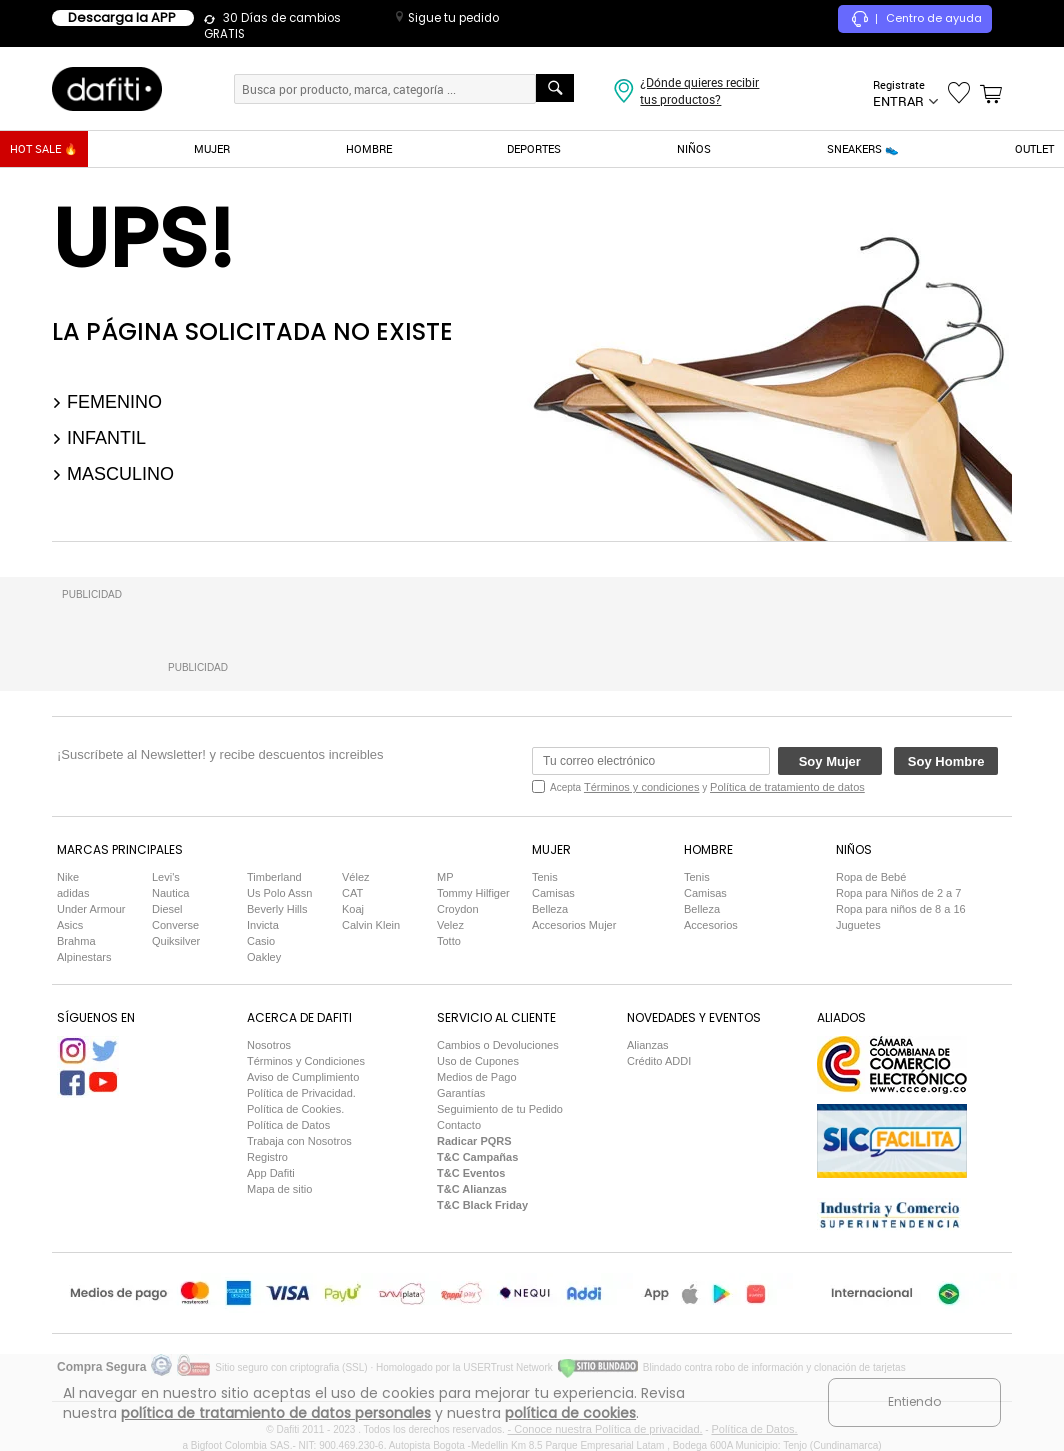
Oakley (264, 957)
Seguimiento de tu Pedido (500, 1109)
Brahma (76, 941)
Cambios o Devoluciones (498, 1045)
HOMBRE (369, 148)
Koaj (353, 909)
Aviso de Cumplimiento (303, 1077)
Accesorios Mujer (574, 925)
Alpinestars (84, 957)
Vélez (356, 877)
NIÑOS (694, 148)
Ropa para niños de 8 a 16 (901, 909)
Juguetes (858, 925)
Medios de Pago (477, 1077)
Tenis (545, 877)
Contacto (459, 1125)
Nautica (170, 893)
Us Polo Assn (279, 893)
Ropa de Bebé (871, 877)
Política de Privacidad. (301, 1093)
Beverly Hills (277, 909)
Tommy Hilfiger (473, 893)
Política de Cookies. (295, 1109)
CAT (352, 893)
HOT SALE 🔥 (44, 148)
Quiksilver (176, 941)
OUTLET (1034, 148)
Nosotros (269, 1045)
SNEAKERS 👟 (863, 148)
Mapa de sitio (279, 1189)
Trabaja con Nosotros (299, 1141)
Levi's (166, 877)
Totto (449, 941)
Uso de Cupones (478, 1061)
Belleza (550, 909)
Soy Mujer (830, 761)
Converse (175, 925)
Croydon (458, 909)
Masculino (113, 474)
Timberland (274, 877)
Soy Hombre (946, 761)
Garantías (461, 1093)
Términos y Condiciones (306, 1061)
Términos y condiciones (642, 787)
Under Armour (91, 909)
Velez (450, 925)
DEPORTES (534, 148)
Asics (70, 925)
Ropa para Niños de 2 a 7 (898, 893)
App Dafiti (271, 1173)
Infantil (99, 438)
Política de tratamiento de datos (787, 787)
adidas (73, 893)
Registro (267, 1157)
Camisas (553, 893)
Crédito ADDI (659, 1061)
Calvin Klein (371, 925)
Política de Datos (288, 1125)
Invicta (263, 925)
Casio (261, 941)
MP (445, 877)
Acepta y (707, 787)
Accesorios (711, 925)
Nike (68, 877)
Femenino (107, 402)
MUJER (212, 148)
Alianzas (648, 1045)
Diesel (167, 909)
